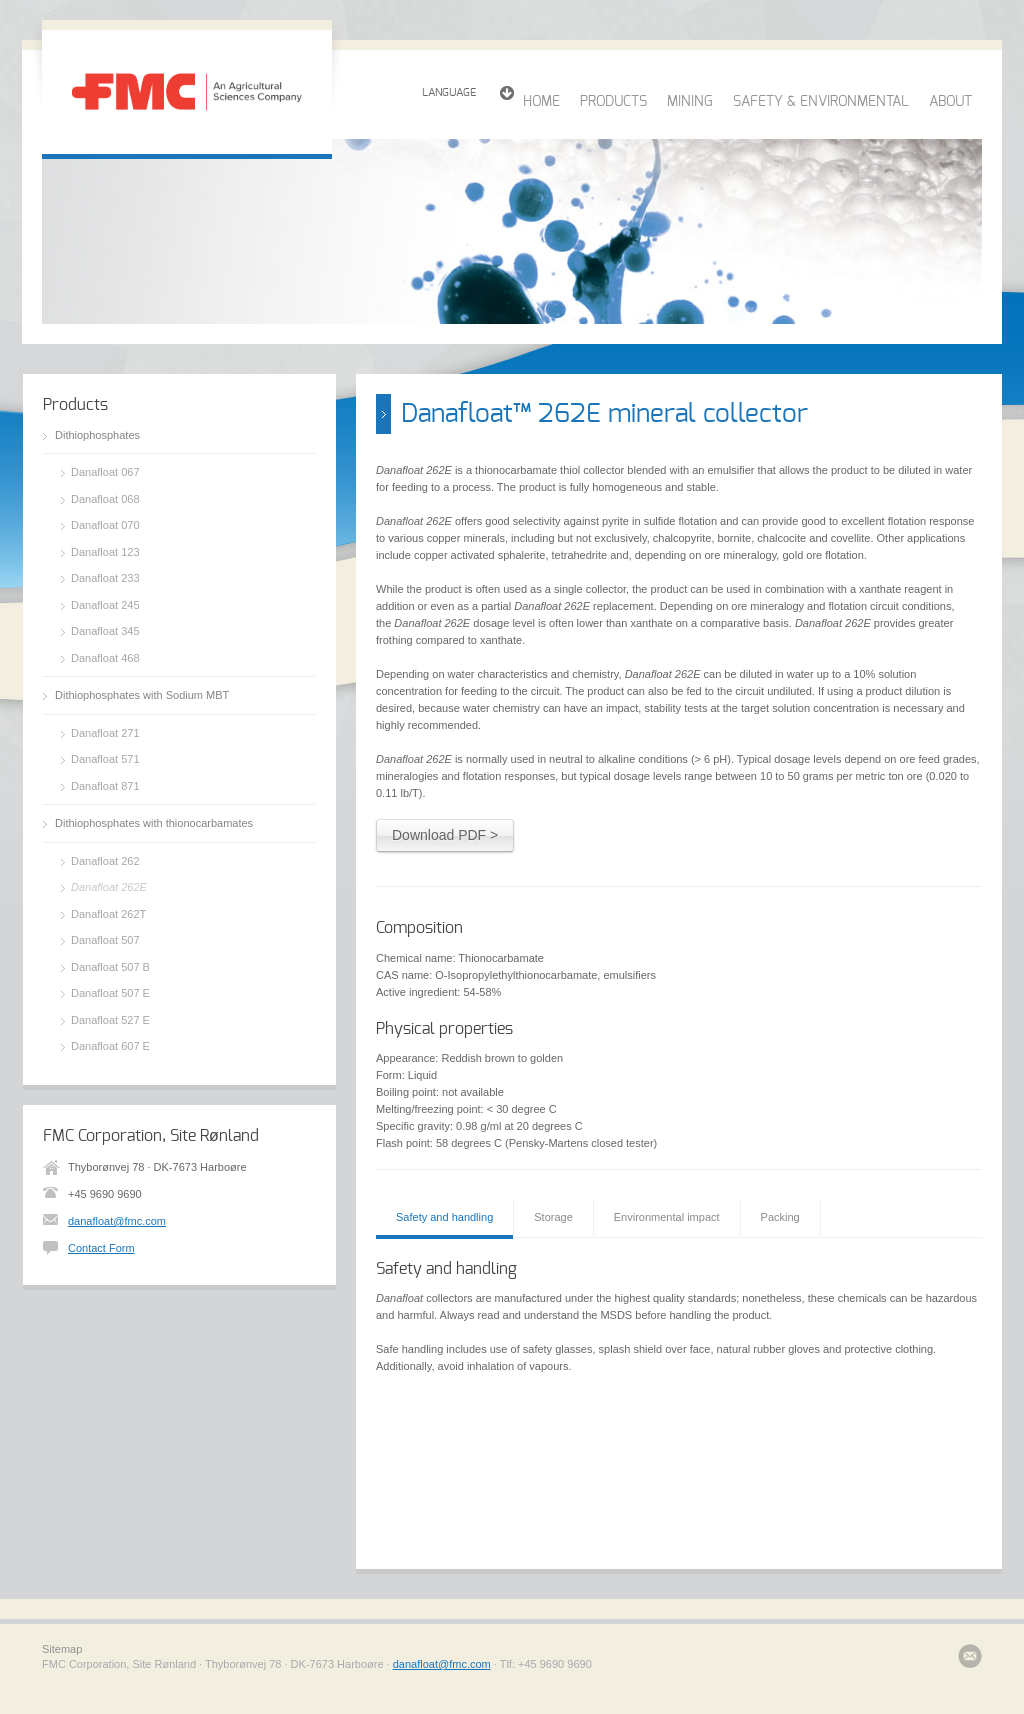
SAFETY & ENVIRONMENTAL (821, 102)
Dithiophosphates (97, 435)
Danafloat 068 (105, 499)
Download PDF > (445, 835)
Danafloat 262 (105, 861)
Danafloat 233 (105, 578)
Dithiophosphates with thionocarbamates (154, 823)
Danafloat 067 (105, 472)
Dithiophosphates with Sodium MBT (142, 695)
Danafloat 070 (105, 525)
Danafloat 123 (105, 552)
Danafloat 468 (105, 658)
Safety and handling (444, 1217)
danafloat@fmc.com (117, 1221)
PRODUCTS (613, 102)
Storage (553, 1217)
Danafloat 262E (109, 887)
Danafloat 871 (105, 786)
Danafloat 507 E (110, 993)
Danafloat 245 (105, 605)
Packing (780, 1217)
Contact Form (101, 1248)
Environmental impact (667, 1217)
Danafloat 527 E (110, 1020)
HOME (541, 102)
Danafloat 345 (105, 631)
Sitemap (62, 1649)
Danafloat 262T (108, 914)
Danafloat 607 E (110, 1046)
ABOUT (950, 102)
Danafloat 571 (105, 759)
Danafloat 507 (105, 940)
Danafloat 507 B (110, 967)
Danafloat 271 (105, 733)
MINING (690, 102)
